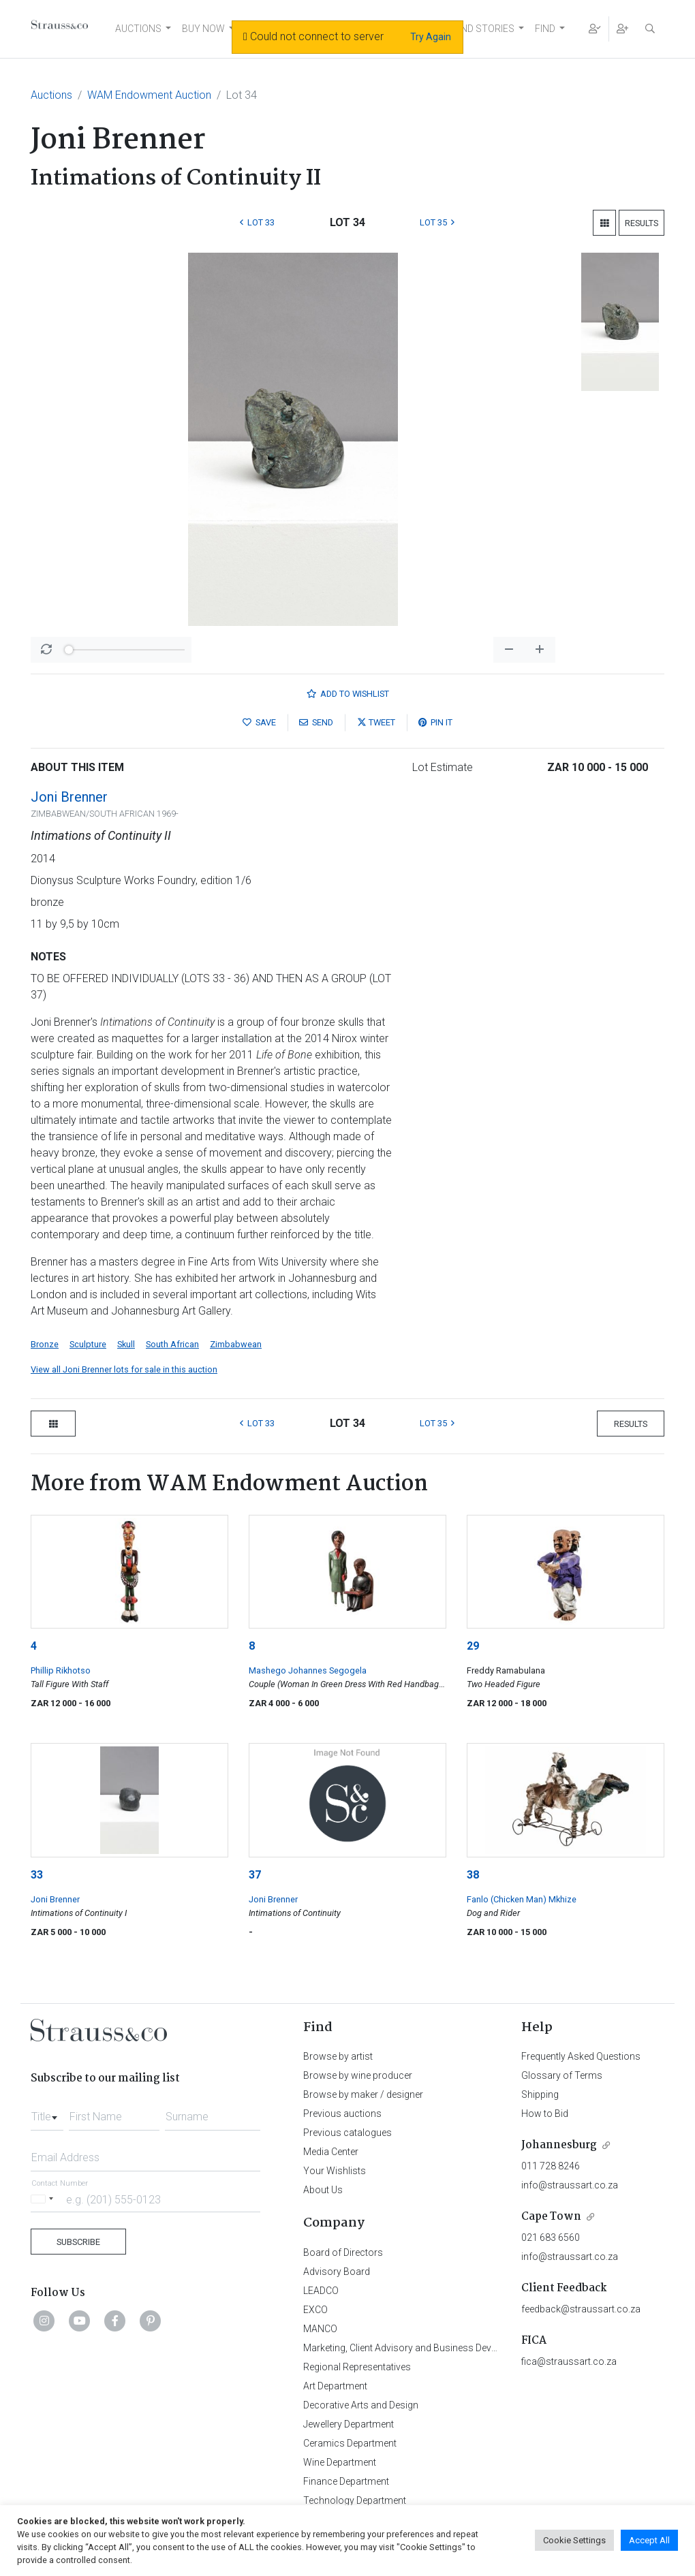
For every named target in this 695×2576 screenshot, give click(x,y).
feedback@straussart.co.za (580, 2309)
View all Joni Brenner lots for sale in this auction (124, 1369)
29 (473, 1645)
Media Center (330, 2151)
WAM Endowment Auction (149, 95)
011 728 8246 (550, 2166)
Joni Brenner (69, 797)
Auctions (51, 95)
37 (255, 1874)
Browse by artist (338, 2056)
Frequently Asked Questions (580, 2056)
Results (641, 223)
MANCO (320, 2328)
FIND (545, 28)
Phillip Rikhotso (61, 1670)
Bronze (45, 1344)
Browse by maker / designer (363, 2094)
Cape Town (551, 2216)
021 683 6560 (550, 2237)
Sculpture (88, 1344)
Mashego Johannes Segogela (308, 1670)
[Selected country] (44, 2199)
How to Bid (544, 2113)
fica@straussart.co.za (569, 2361)
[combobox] (47, 2113)
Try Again (430, 36)
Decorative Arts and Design (360, 2405)
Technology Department (354, 2500)
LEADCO (321, 2290)
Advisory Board (336, 2271)
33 (37, 1874)
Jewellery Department (348, 2424)
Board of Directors (343, 2252)
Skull (126, 1344)
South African (172, 1344)
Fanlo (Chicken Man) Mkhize (521, 1899)
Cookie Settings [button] (574, 2540)
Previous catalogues (347, 2132)
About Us (323, 2189)
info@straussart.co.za (569, 2185)
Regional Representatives (357, 2366)
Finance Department (346, 2481)
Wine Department (339, 2462)
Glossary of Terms (561, 2075)
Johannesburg (559, 2145)
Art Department (335, 2386)
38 (473, 1874)
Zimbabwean (236, 1344)
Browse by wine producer (357, 2075)
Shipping (540, 2094)
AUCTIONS (138, 28)
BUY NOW (203, 28)
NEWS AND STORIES (469, 28)
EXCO (315, 2309)
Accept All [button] (649, 2540)
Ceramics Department (350, 2443)
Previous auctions (342, 2113)
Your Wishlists (334, 2170)
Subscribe (78, 2242)
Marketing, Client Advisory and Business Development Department (443, 2347)
